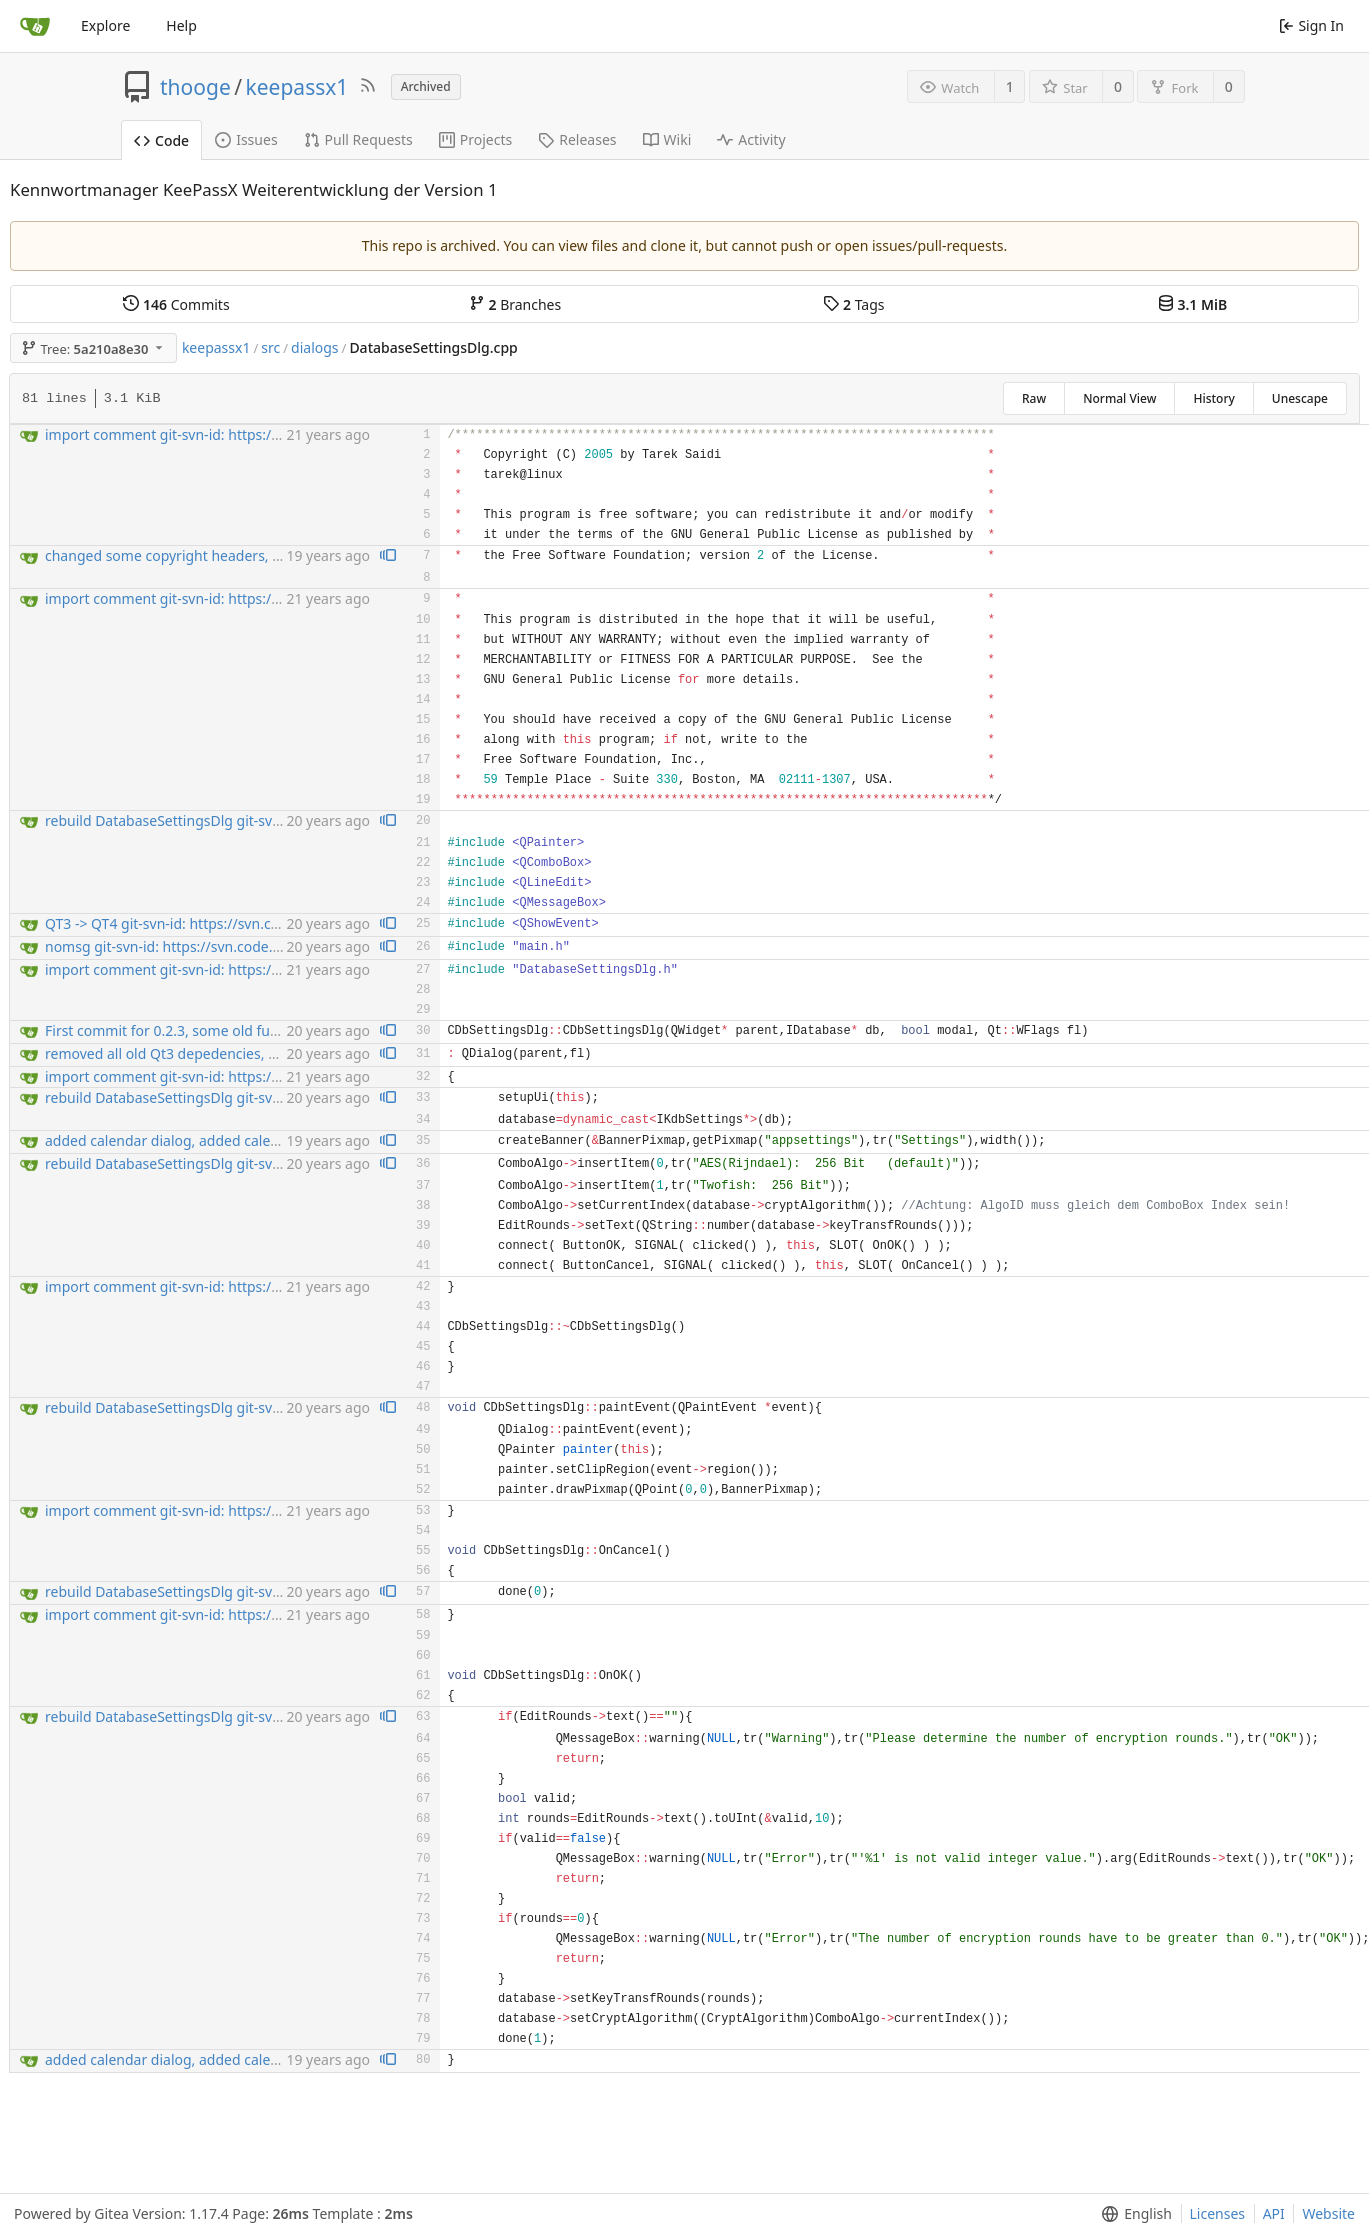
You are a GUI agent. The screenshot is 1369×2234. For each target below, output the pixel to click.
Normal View (1119, 398)
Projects (475, 139)
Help (181, 25)
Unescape (1300, 398)
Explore (105, 25)
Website (1328, 2213)
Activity (751, 139)
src (270, 347)
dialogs (314, 347)
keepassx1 (297, 87)
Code (161, 140)
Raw (1034, 398)
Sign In (1311, 25)
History (1213, 398)
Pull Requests (358, 139)
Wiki (667, 139)
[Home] (35, 26)
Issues (246, 139)
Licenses (1218, 2213)
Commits (176, 304)
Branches (515, 304)
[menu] (1132, 2214)
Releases (577, 139)
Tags (853, 304)
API (1274, 2213)
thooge (195, 87)
